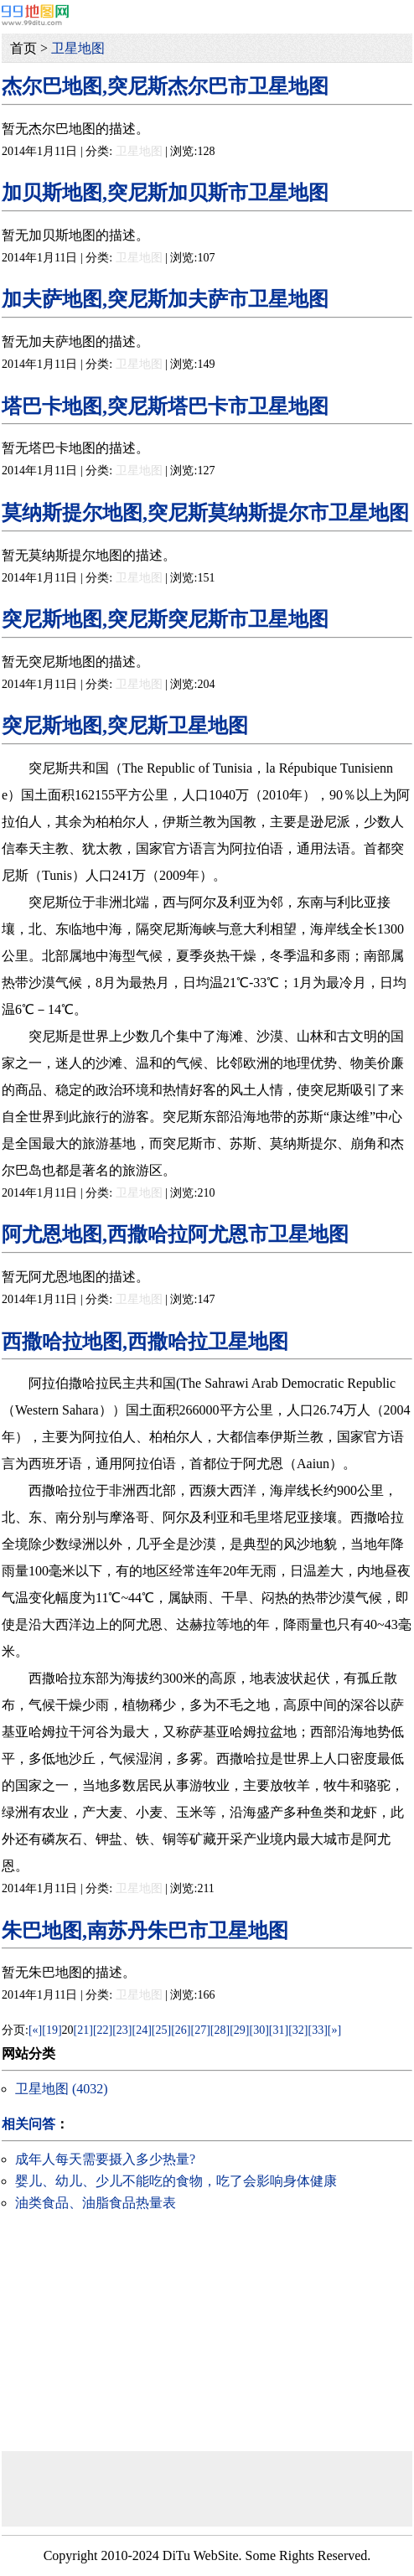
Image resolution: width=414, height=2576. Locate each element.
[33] (317, 2030)
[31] (278, 2030)
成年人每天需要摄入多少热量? (105, 2159)
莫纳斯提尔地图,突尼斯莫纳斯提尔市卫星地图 (205, 513)
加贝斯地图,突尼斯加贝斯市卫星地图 (165, 193)
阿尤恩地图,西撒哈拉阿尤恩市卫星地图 (175, 1234)
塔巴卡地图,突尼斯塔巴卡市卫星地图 (165, 406)
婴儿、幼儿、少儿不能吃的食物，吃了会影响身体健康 (176, 2181)
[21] (83, 2030)
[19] (51, 2030)
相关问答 (28, 2124)
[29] (239, 2030)
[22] (102, 2030)
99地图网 (35, 14)
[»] (334, 2030)
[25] (161, 2030)
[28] (220, 2030)
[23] (122, 2030)
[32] (298, 2030)
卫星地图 (78, 48)
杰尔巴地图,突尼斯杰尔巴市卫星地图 (165, 86)
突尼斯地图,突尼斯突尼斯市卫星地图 (165, 619)
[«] (35, 2030)
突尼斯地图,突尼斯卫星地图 (125, 726)
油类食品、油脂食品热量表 (95, 2203)
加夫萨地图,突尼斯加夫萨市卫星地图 (165, 299)
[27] (200, 2030)
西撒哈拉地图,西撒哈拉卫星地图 (145, 1342)
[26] (180, 2030)
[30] (259, 2030)
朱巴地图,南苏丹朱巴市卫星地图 (145, 1931)
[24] (142, 2030)
